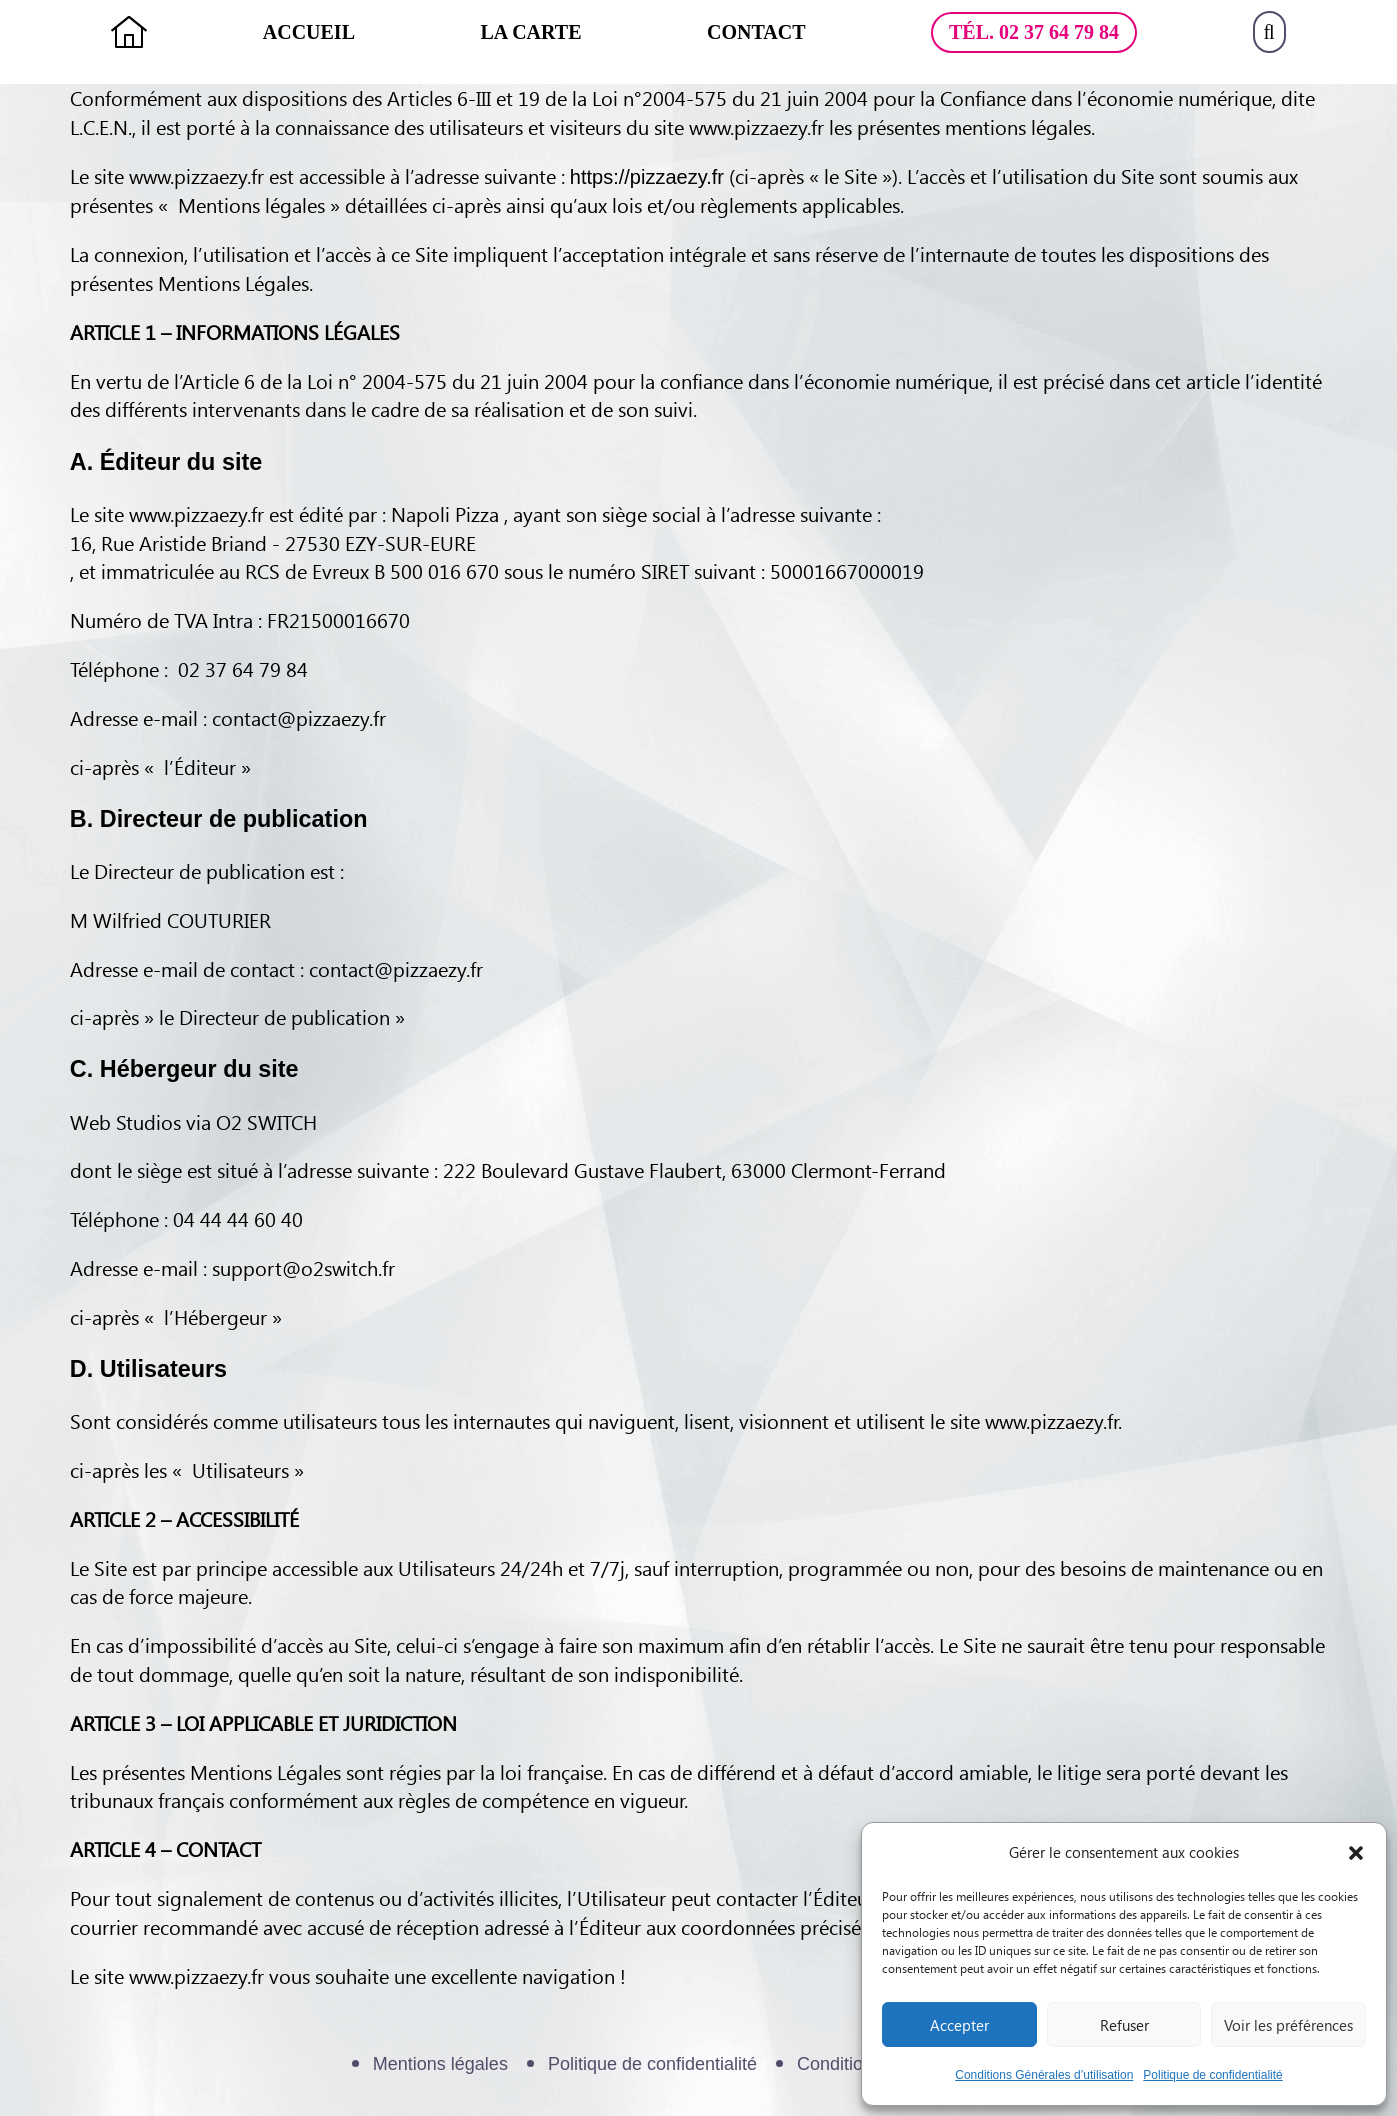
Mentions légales (440, 2064)
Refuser (1124, 2025)
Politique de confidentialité (1212, 2075)
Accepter (959, 2025)
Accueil (309, 32)
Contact (756, 32)
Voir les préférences (1288, 2025)
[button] (1356, 1853)
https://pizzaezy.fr (647, 177)
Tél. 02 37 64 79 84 (1034, 32)
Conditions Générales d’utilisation (1044, 2075)
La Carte (531, 32)
